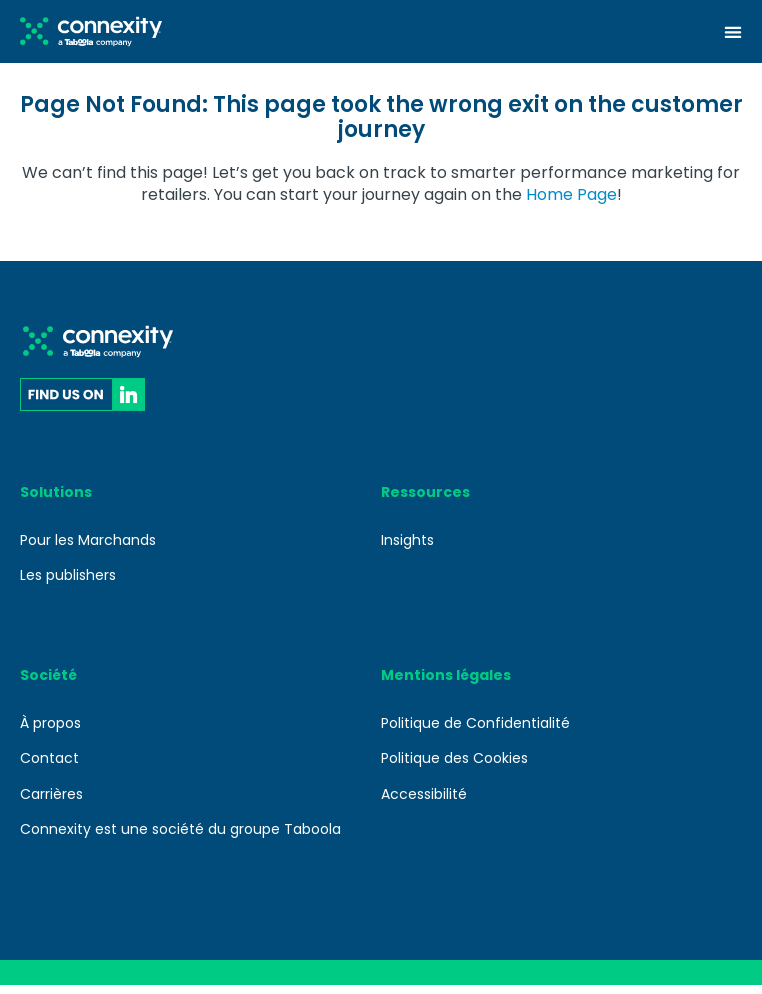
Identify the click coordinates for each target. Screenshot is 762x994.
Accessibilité (424, 803)
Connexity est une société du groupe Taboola (180, 838)
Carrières (51, 803)
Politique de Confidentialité (475, 732)
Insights (407, 549)
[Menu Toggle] (733, 32)
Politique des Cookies (454, 767)
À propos (50, 732)
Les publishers (68, 584)
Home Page (571, 203)
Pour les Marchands (88, 549)
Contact (49, 767)
